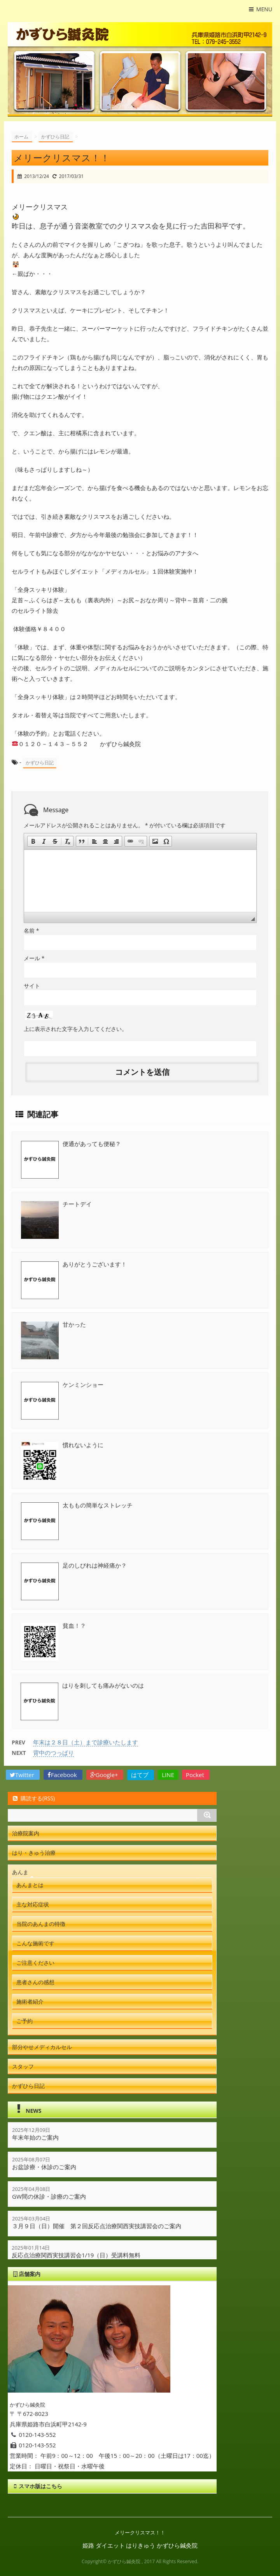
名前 (31, 930)
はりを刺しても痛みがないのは (103, 1685)
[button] (33, 841)
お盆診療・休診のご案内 (44, 2167)
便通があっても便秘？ (92, 1144)
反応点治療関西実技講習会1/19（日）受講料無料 (76, 2255)
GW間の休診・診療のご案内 (49, 2196)
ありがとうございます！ (95, 1264)
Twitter (23, 1775)
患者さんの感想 (35, 1982)
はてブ (140, 1775)
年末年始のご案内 (35, 2137)
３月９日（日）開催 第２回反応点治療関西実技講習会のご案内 (96, 2226)
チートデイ (77, 1204)
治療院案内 (25, 1833)
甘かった (74, 1324)
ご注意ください (35, 1962)
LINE (168, 1775)
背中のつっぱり (53, 1752)
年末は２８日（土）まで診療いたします (85, 1742)
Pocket (196, 1775)
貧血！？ (74, 1625)
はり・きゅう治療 (34, 1852)
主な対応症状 (32, 1904)
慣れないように (83, 1445)
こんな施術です (35, 1943)
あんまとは (30, 1885)
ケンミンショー (83, 1384)
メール (34, 958)
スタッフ (23, 2066)
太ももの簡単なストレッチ (98, 1505)
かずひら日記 (40, 762)
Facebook (63, 1775)
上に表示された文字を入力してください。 (75, 1028)
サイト (32, 985)
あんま (20, 1872)
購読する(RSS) (33, 1798)
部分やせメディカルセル (42, 2047)
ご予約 (24, 2021)
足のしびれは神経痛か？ (95, 1565)
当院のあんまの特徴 (40, 1923)
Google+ (105, 1775)
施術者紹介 (30, 2001)
